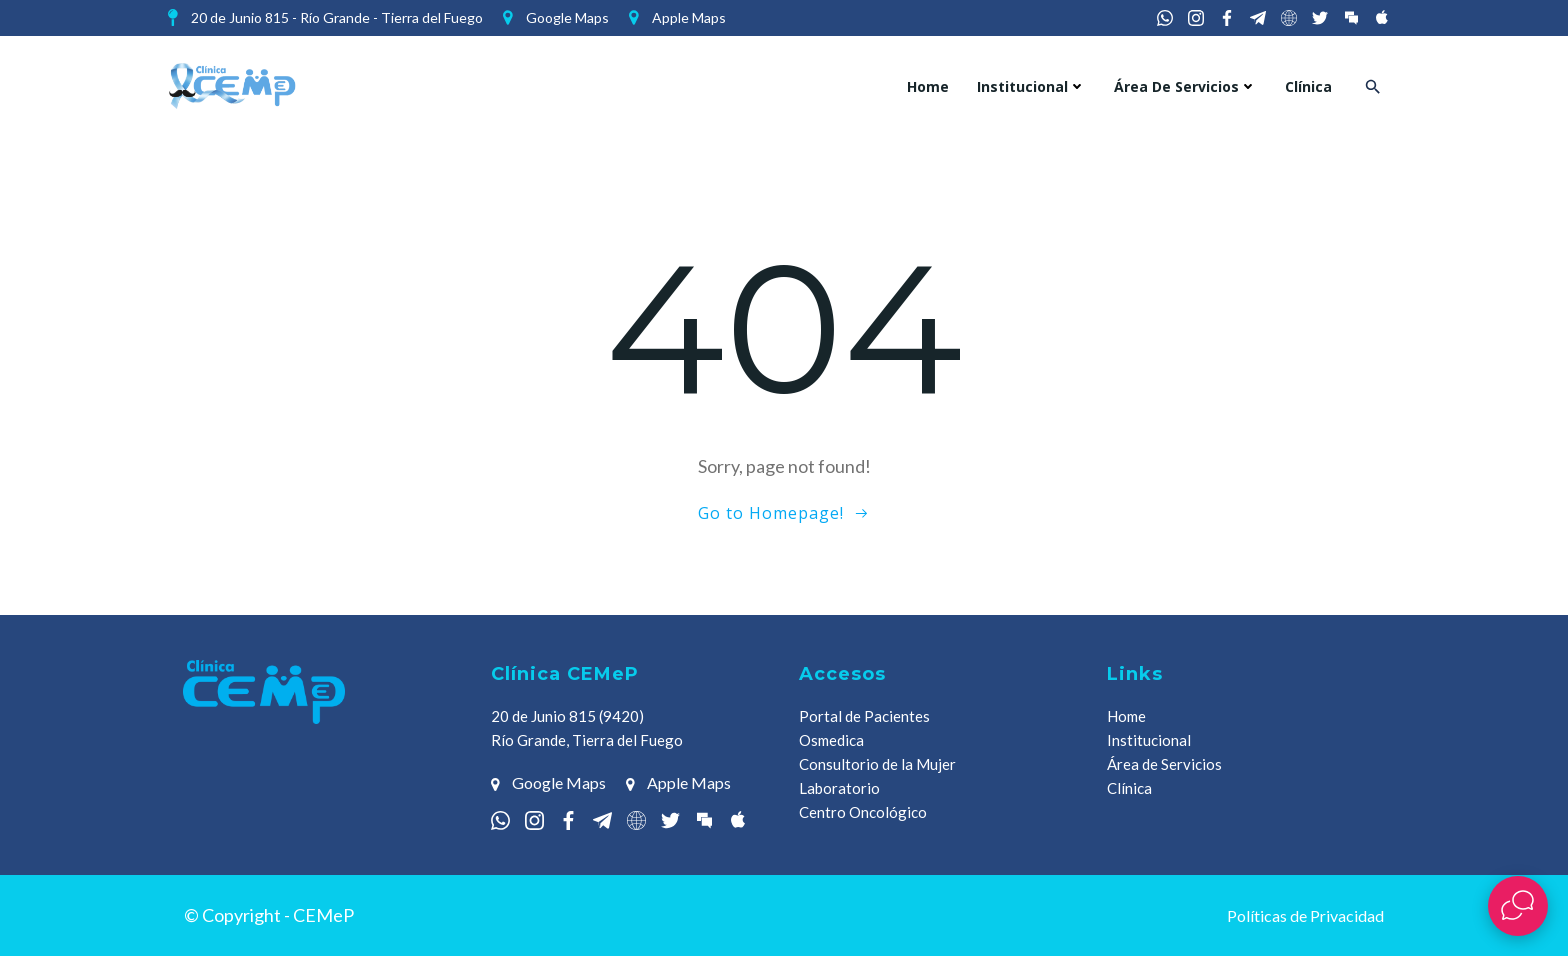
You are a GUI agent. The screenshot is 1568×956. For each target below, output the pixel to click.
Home (928, 86)
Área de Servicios (1185, 86)
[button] (1373, 86)
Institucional (1031, 86)
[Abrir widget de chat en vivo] (1518, 906)
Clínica (1308, 86)
